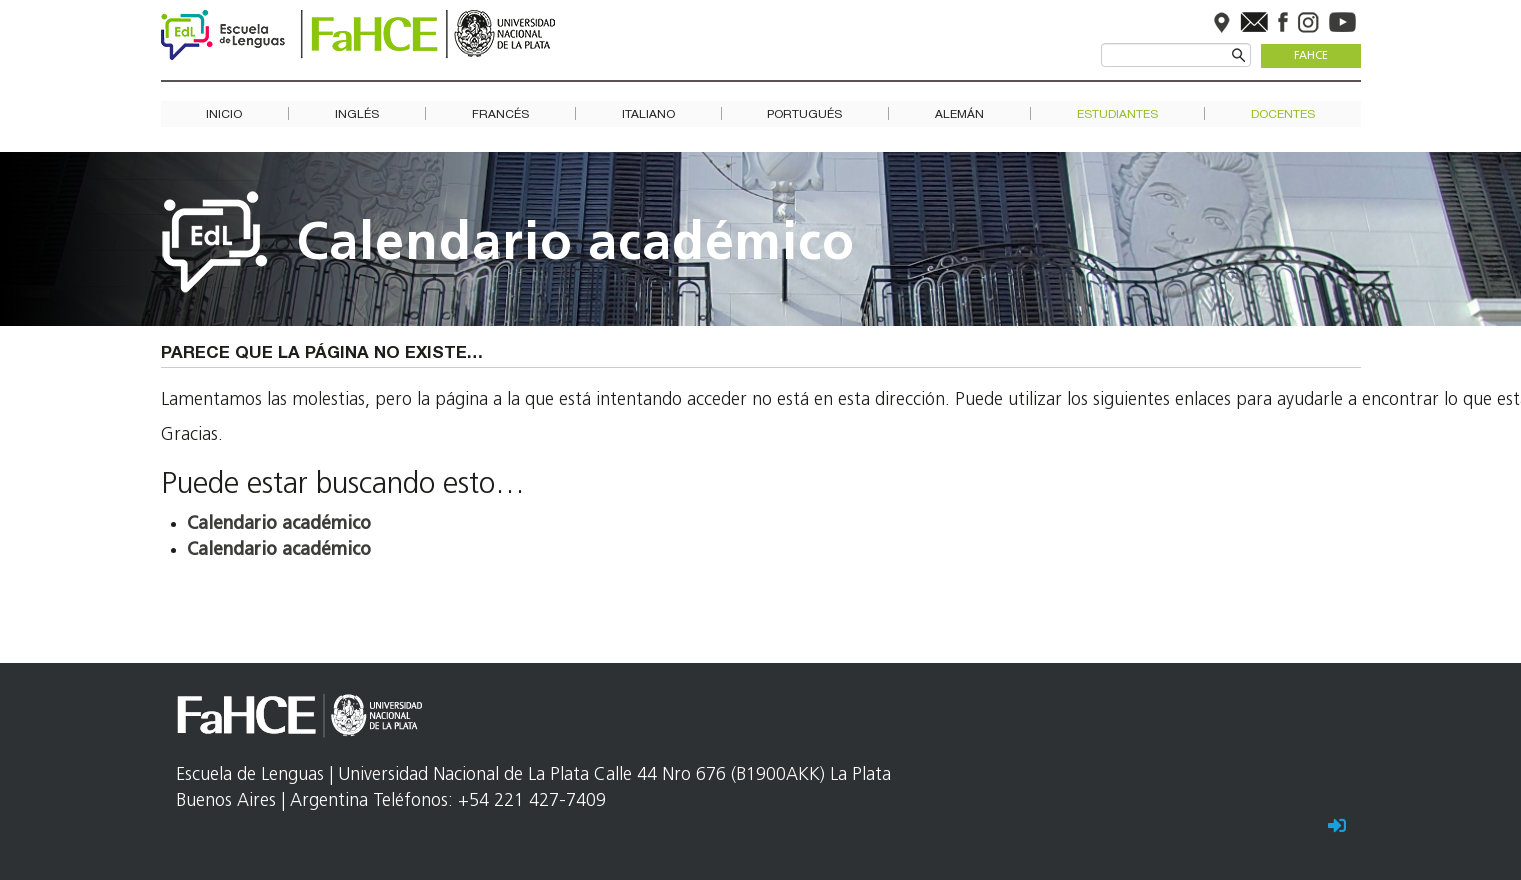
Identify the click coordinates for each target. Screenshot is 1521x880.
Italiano (648, 114)
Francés (500, 114)
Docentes (1283, 114)
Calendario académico (576, 246)
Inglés (357, 114)
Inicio (224, 114)
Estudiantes (1117, 114)
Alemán (959, 114)
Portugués (804, 114)
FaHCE (1311, 56)
